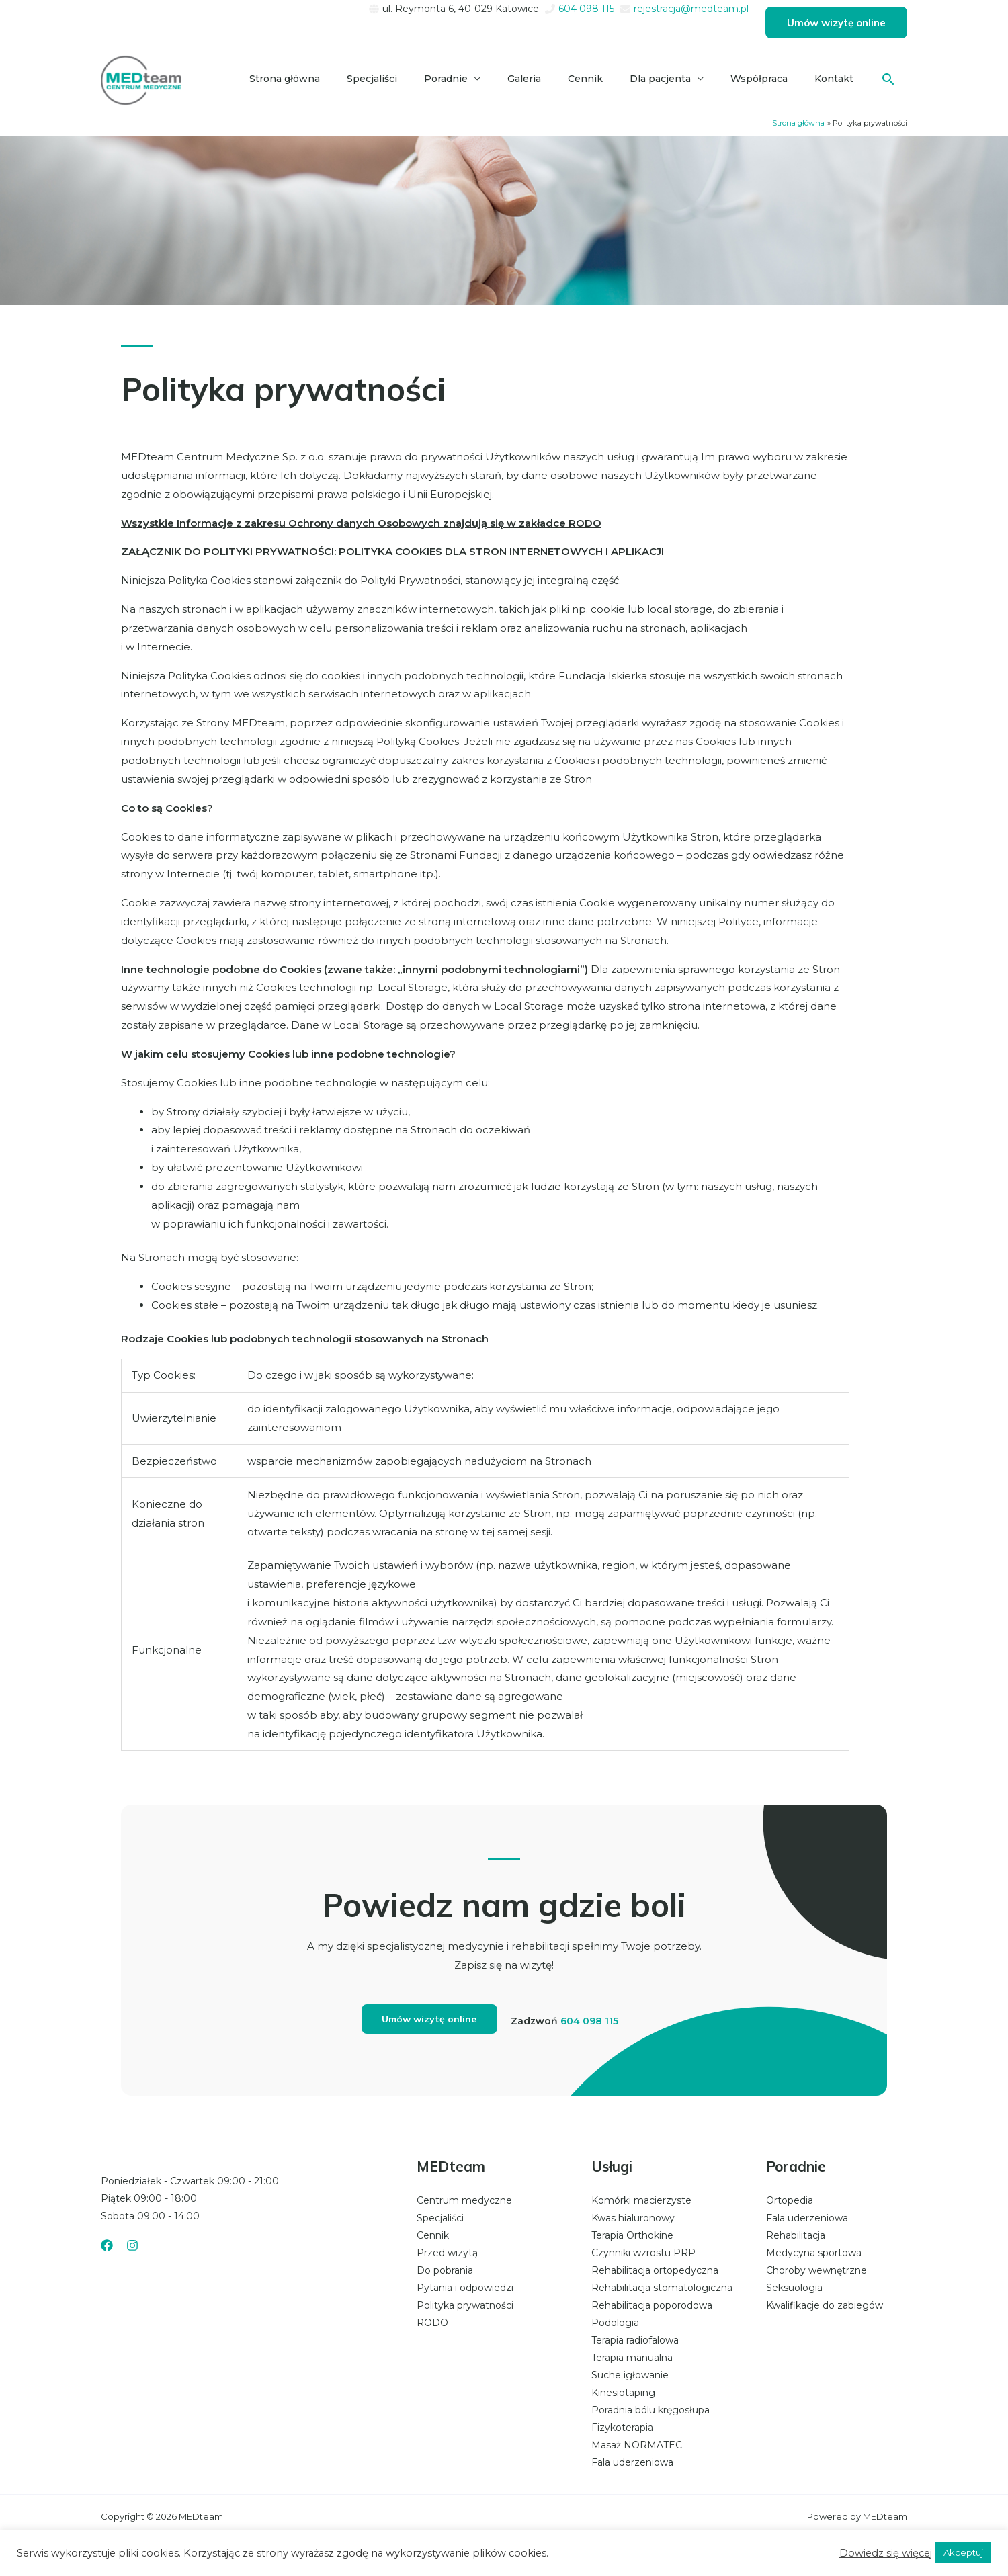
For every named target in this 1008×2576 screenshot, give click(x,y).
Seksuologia (794, 2288)
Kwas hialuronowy (633, 2219)
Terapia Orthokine (632, 2236)
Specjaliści (407, 79)
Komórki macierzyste (641, 2201)
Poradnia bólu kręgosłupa (650, 2411)
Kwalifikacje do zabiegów (824, 2306)
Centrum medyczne (464, 2201)
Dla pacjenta (673, 79)
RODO (432, 2323)
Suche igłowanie (630, 2376)
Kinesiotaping (623, 2393)
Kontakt (836, 79)
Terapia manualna (632, 2358)
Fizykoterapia (622, 2428)
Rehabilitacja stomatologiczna (661, 2288)
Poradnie (475, 79)
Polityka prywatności (465, 2306)
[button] (836, 22)
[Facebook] (107, 2246)
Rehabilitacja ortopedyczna (654, 2271)
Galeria (548, 79)
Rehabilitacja (795, 2236)
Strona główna (325, 79)
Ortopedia (789, 2201)
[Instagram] (132, 2246)
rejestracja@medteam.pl (691, 9)
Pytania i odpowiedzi (465, 2288)
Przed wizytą (447, 2253)
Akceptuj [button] (963, 2552)
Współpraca (767, 79)
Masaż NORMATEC (636, 2446)
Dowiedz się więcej (885, 2553)
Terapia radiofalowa (635, 2341)
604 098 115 (586, 9)
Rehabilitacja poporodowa (651, 2306)
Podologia (615, 2323)
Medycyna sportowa (814, 2253)
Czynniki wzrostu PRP (643, 2253)
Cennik (604, 79)
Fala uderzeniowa (632, 2463)
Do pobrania (445, 2271)
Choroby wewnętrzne (816, 2271)
